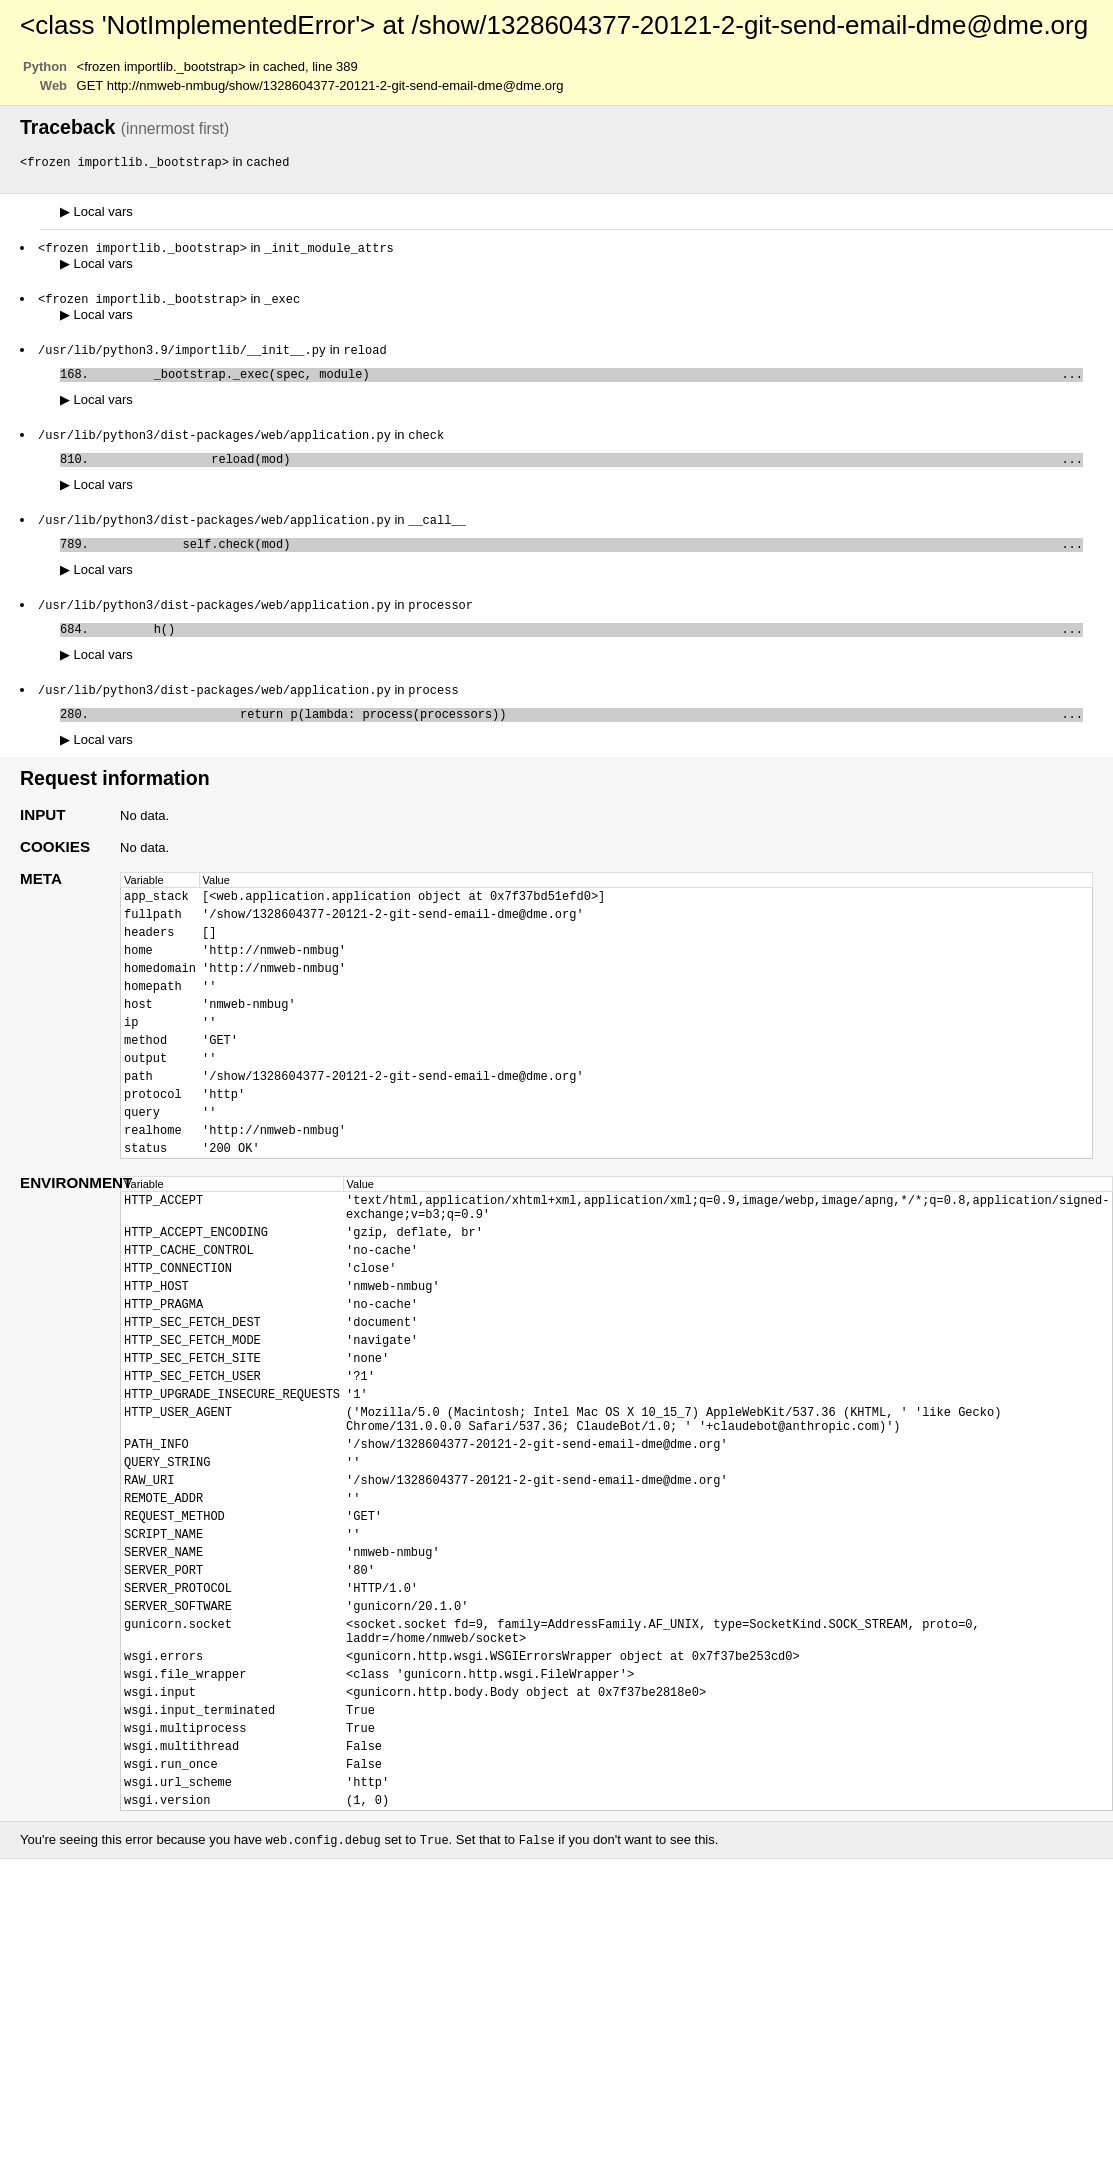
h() (589, 647)
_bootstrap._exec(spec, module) (589, 380)
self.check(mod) (589, 558)
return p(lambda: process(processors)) (589, 736)
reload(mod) (589, 469)
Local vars (96, 212)
